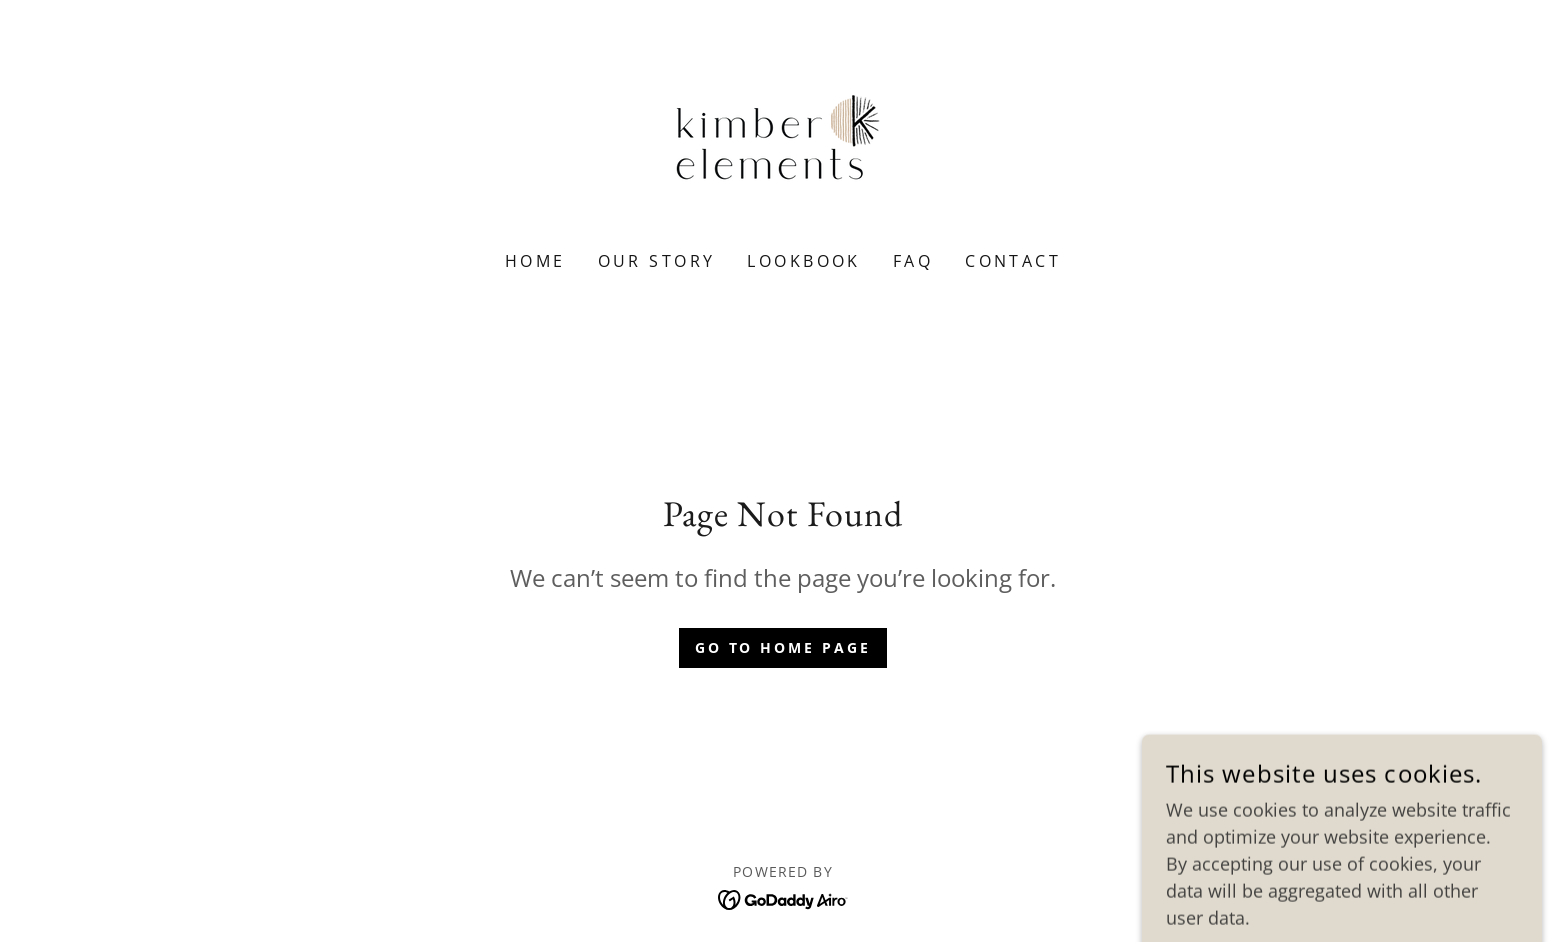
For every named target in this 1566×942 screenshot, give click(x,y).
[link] (783, 138)
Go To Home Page (783, 647)
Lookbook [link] (803, 261)
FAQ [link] (913, 261)
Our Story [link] (657, 261)
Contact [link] (1013, 261)
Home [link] (535, 261)
